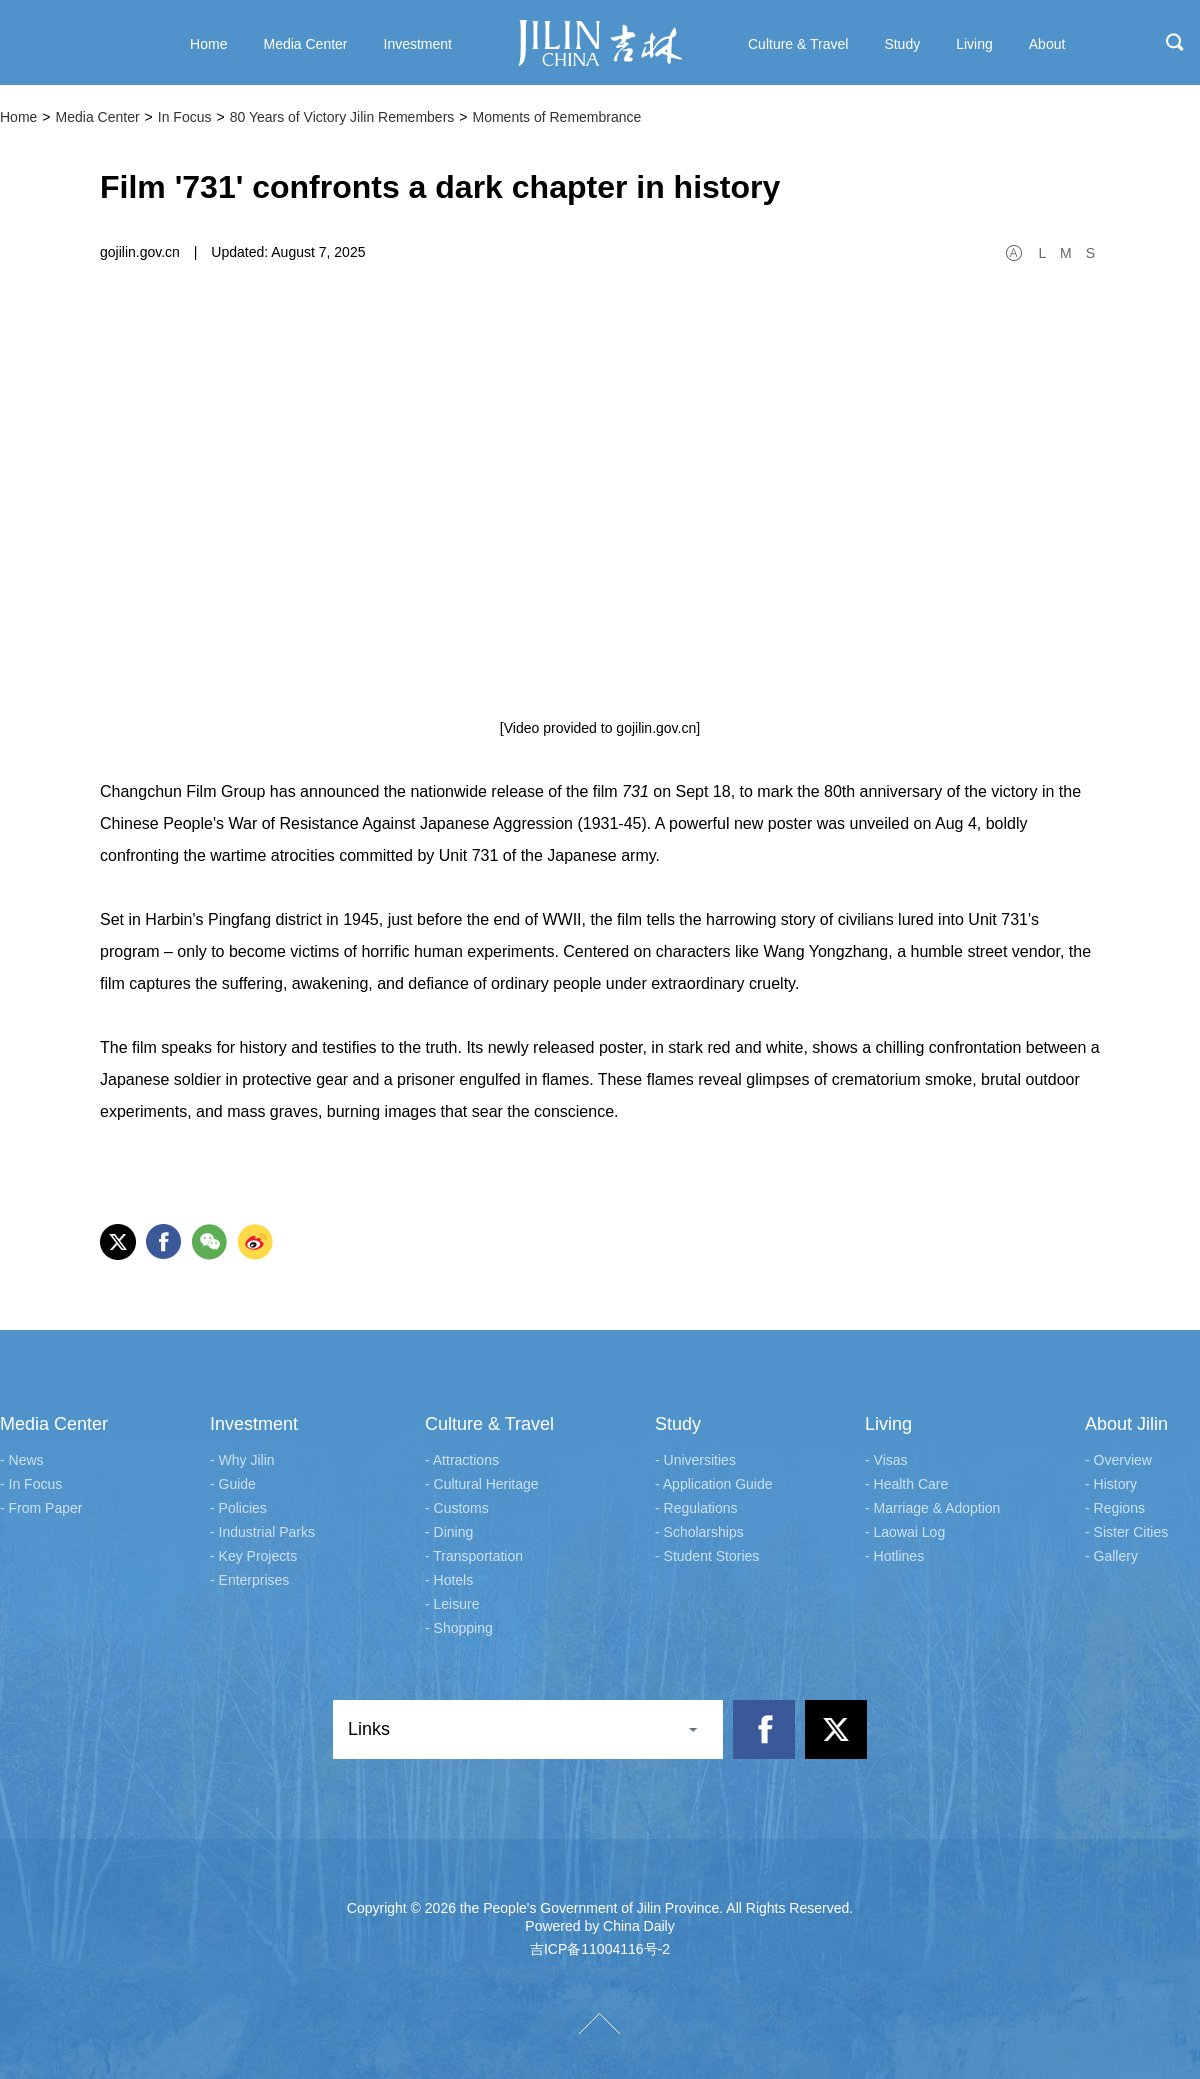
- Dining (449, 1532)
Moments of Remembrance (556, 117)
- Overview (1118, 1460)
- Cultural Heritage (482, 1484)
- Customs (457, 1508)
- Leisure (452, 1604)
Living (888, 1424)
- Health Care (906, 1484)
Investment (254, 1424)
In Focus (185, 117)
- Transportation (474, 1556)
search (1175, 42)
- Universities (695, 1460)
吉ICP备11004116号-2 (600, 1949)
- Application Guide (714, 1484)
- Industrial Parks (262, 1532)
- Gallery (1111, 1556)
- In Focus (31, 1484)
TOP (599, 2023)
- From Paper (41, 1508)
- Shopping (459, 1628)
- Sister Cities (1126, 1532)
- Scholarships (699, 1532)
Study (678, 1424)
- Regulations (696, 1508)
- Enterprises (249, 1580)
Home (18, 117)
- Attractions (462, 1460)
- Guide (233, 1484)
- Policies (238, 1508)
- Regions (1115, 1508)
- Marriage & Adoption (932, 1508)
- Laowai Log (905, 1532)
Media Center (98, 117)
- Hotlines (894, 1556)
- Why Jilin (242, 1460)
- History (1111, 1484)
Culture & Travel (489, 1424)
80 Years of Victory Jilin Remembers (342, 117)
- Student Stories (707, 1556)
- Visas (886, 1460)
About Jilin (1126, 1424)
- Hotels (449, 1580)
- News (22, 1460)
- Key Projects (253, 1556)
